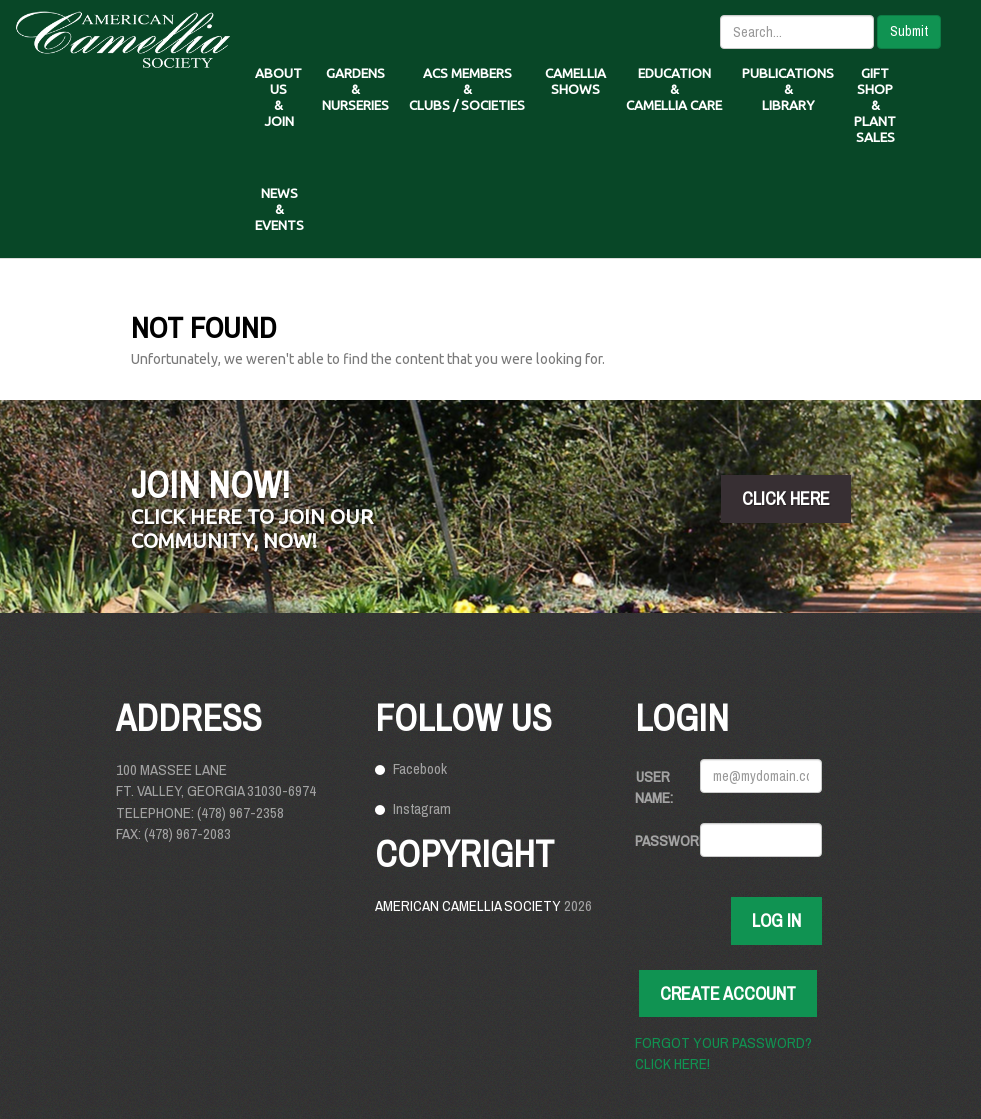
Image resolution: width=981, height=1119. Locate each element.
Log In (776, 920)
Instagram (422, 808)
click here (786, 498)
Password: (660, 840)
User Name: (654, 787)
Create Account (728, 993)
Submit (909, 31)
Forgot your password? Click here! (723, 1053)
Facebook (420, 768)
